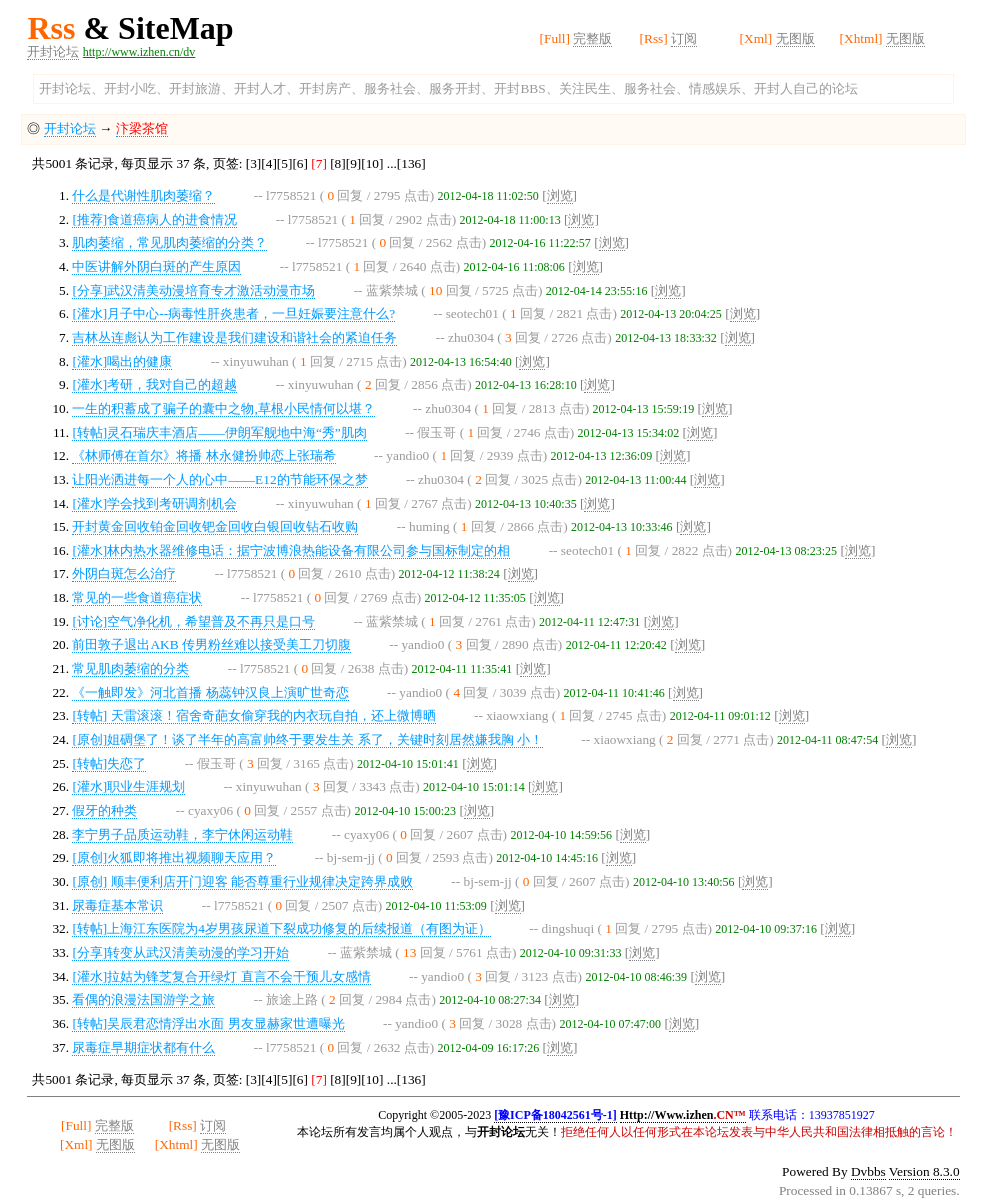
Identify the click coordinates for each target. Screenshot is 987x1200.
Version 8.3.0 (924, 1171)
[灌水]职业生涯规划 (128, 786)
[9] (354, 163)
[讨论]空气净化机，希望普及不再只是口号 (193, 621)
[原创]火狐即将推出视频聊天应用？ (174, 857)
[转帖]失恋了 (109, 763)
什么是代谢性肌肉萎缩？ (143, 195)
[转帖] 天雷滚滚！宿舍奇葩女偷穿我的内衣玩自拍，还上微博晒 (253, 715)
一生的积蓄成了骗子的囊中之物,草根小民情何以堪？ (223, 408)
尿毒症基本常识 (117, 905)
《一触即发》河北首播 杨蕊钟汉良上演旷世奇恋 (210, 692)
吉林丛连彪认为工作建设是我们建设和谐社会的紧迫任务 (234, 337)
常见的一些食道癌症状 (137, 597)
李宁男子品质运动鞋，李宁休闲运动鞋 (182, 834)
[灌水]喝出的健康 (122, 361)
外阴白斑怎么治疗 (124, 573)
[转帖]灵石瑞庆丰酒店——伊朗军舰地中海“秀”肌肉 (219, 432)
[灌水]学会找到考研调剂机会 (154, 503)
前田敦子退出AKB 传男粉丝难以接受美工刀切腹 (211, 644)
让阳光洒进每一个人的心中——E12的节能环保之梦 (219, 479)
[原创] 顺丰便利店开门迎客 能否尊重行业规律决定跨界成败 (242, 881)
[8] (338, 163)
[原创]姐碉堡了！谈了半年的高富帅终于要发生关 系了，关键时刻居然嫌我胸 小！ (307, 739)
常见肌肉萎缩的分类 (130, 668)
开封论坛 (53, 51)
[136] (411, 163)
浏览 (560, 195)
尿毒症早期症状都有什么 (143, 1047)
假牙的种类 (104, 810)
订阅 (684, 38)
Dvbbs (868, 1171)
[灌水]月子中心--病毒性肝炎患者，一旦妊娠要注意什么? (233, 313)
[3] (254, 163)
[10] (372, 163)
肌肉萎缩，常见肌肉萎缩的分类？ (169, 242)
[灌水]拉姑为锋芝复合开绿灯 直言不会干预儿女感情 (221, 976)
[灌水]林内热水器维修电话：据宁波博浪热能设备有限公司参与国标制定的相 (291, 550)
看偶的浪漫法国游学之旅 (143, 999)
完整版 (592, 38)
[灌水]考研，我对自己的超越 (154, 384)
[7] (319, 163)
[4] (269, 163)
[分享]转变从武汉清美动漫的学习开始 (180, 952)
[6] (300, 163)
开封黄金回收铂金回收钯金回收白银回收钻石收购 (215, 526)
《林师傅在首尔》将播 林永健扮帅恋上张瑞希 (203, 455)
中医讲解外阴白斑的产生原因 (156, 266)
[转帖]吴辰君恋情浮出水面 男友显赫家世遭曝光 (208, 1023)
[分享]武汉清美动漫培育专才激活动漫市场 (193, 290)
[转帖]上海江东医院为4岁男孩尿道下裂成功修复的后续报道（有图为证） (281, 928)
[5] (285, 163)
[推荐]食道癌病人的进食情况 (154, 219)
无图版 (795, 38)
